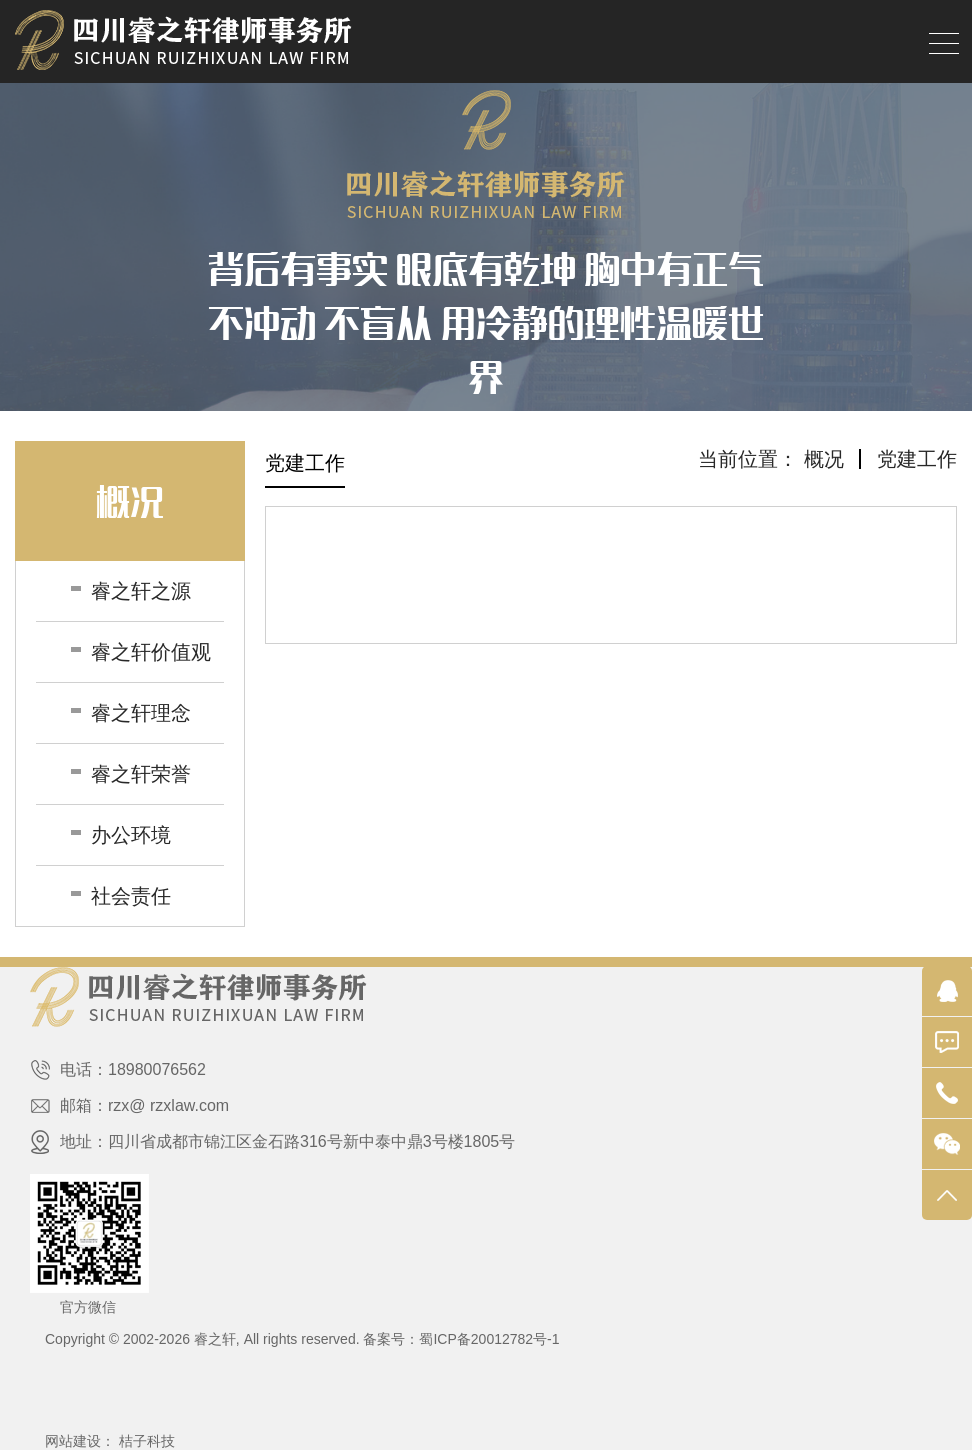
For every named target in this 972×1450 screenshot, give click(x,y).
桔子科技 (147, 1441)
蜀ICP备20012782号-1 (489, 1339)
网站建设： (80, 1441)
